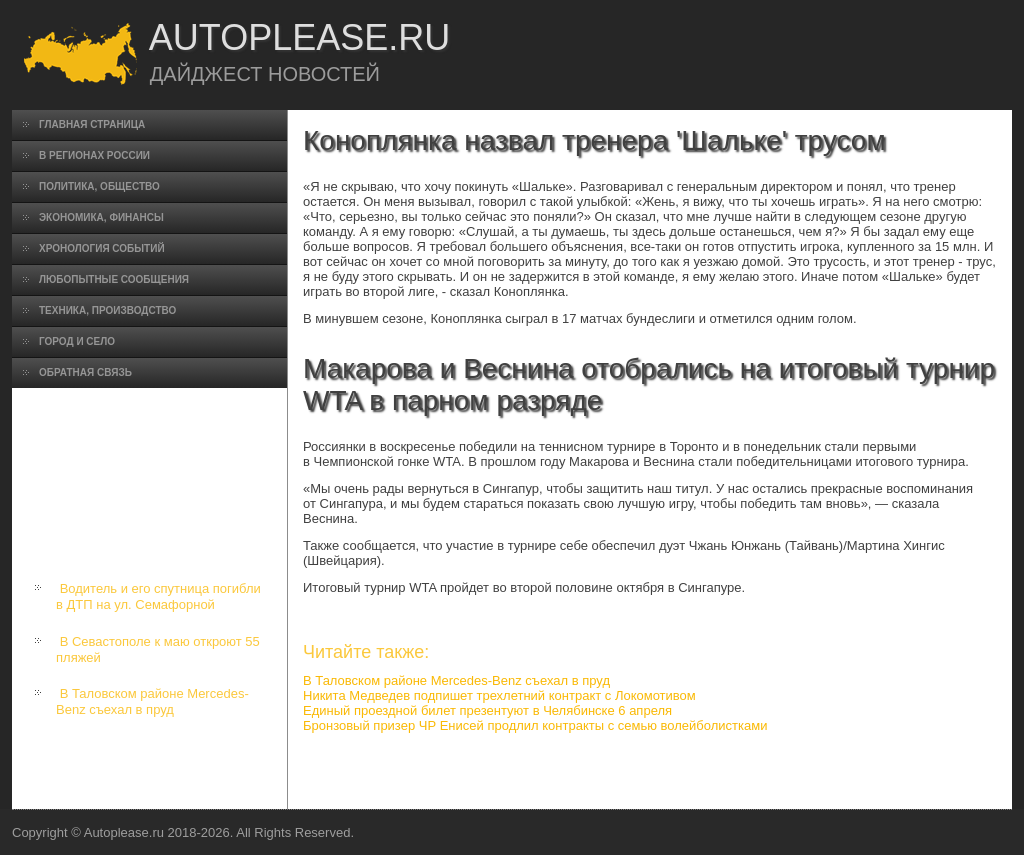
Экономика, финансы (101, 217)
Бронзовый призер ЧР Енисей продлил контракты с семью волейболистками (535, 725)
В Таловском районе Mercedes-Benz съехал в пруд (152, 701)
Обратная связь (85, 372)
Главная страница (92, 124)
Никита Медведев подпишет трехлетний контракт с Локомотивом (499, 695)
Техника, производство (107, 310)
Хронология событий (102, 248)
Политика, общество (99, 186)
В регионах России (94, 155)
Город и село (77, 341)
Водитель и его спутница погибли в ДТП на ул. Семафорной (158, 596)
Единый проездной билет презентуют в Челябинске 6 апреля (487, 710)
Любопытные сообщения (114, 279)
